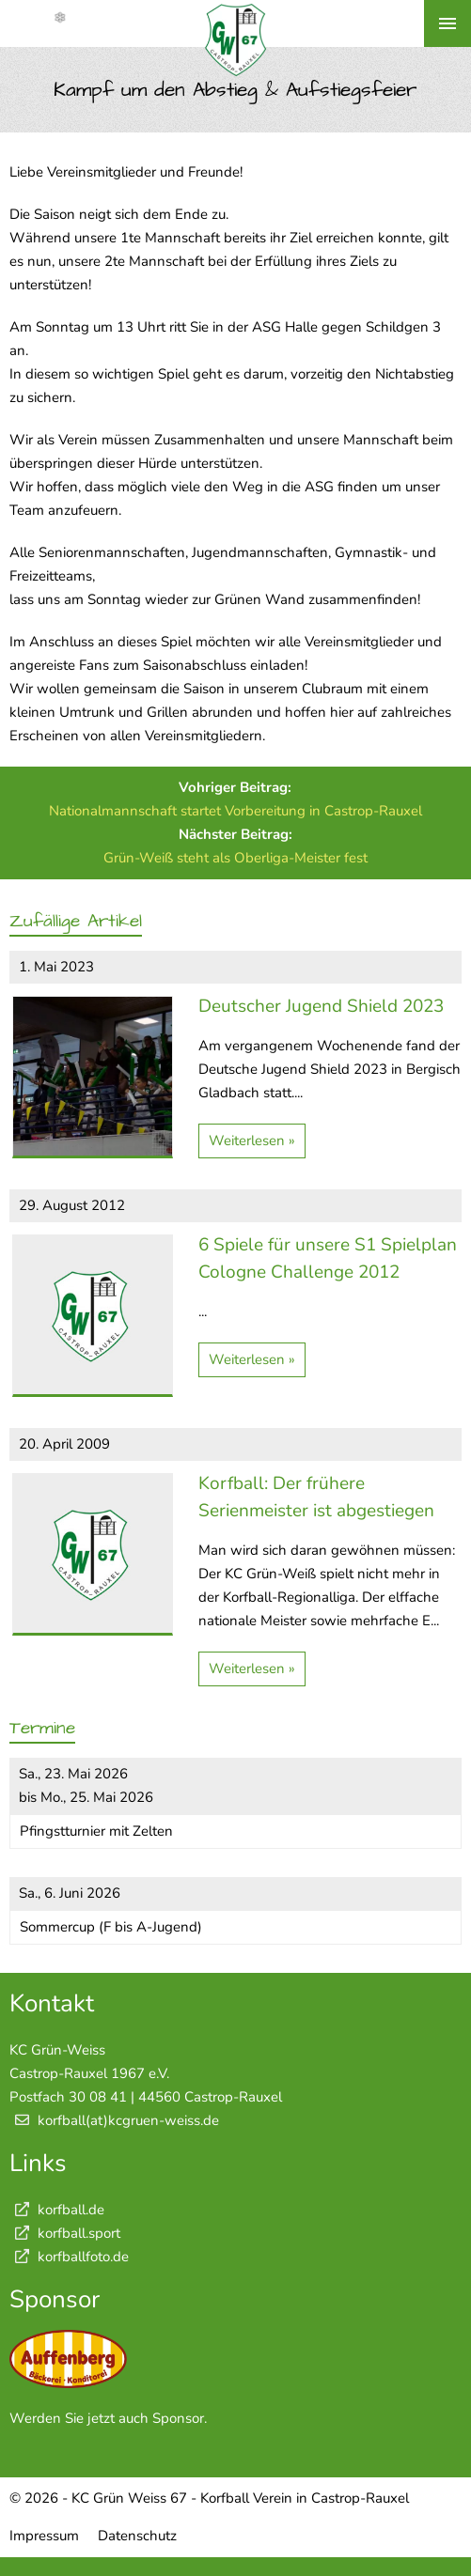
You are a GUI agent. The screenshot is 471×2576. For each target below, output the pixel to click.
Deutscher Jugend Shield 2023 (321, 1006)
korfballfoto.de (69, 2256)
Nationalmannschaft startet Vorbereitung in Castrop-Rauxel (235, 810)
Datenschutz (137, 2535)
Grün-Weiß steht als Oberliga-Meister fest (235, 857)
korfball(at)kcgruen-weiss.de (128, 2120)
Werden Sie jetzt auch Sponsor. (108, 2418)
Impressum (44, 2535)
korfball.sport (64, 2233)
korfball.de (56, 2209)
